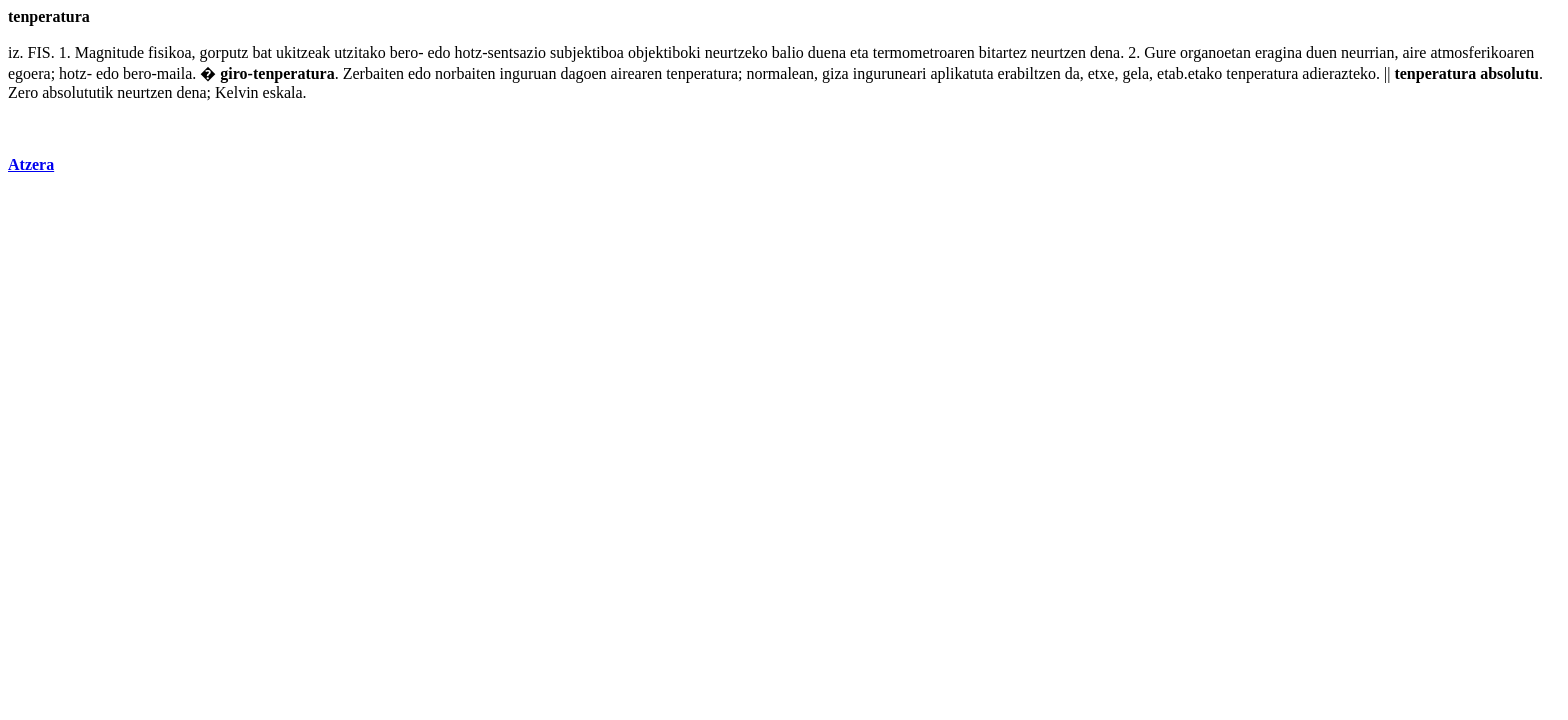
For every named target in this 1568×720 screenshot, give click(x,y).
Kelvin (237, 92)
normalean (781, 73)
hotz (469, 52)
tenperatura (294, 73)
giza (835, 73)
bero (404, 52)
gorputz (224, 52)
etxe (1101, 73)
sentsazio (516, 52)
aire (1414, 52)
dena (1105, 52)
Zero (23, 92)
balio (788, 52)
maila (175, 73)
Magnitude (109, 52)
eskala (283, 92)
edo (438, 52)
